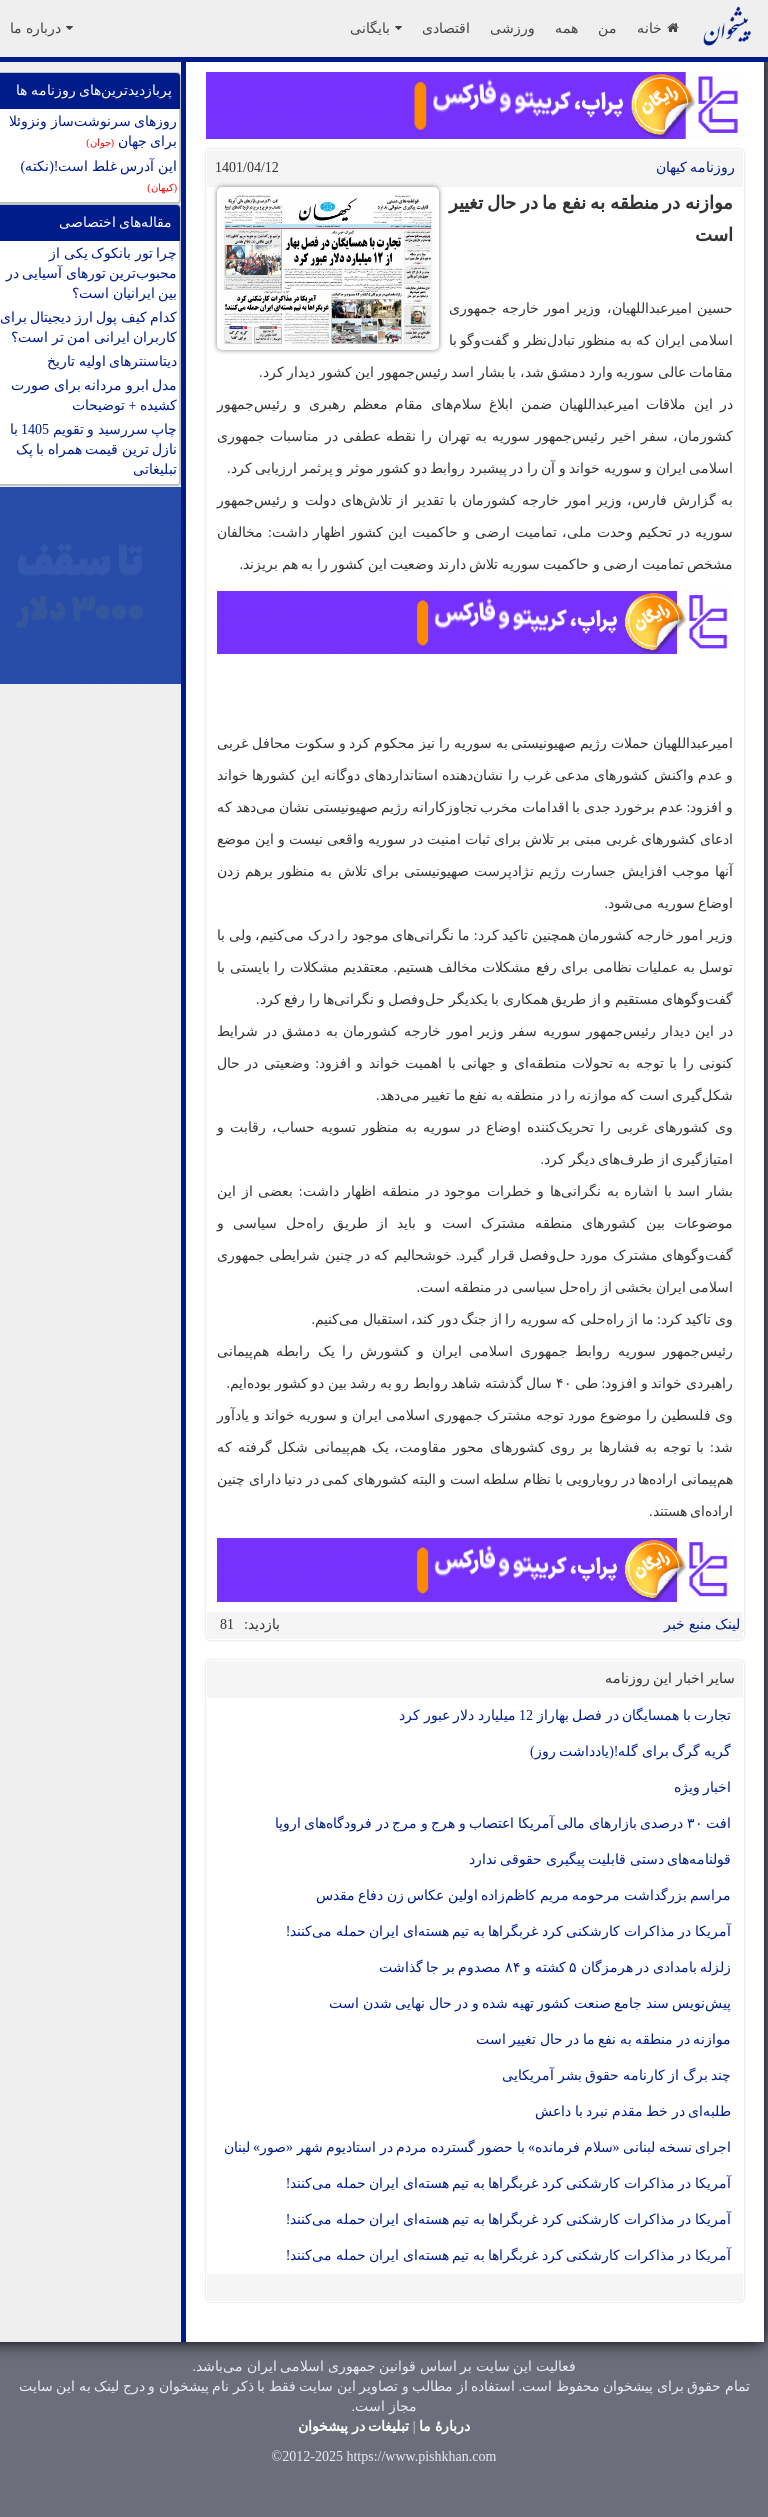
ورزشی (512, 28)
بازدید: (262, 1624)
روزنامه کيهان (696, 167)
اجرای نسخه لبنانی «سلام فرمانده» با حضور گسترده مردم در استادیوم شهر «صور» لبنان (478, 2147)
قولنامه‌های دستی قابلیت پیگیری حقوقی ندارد (600, 1859)
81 (227, 1624)
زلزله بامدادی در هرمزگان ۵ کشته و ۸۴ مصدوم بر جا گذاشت (555, 1967)
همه (566, 28)
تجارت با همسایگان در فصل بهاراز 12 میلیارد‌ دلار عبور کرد (565, 1715)
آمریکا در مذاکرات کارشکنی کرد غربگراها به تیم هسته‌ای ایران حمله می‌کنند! (508, 1931)
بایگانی (376, 28)
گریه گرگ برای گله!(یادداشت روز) (630, 1751)
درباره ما (41, 28)
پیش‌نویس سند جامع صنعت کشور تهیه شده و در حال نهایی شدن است (530, 2003)
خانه (657, 28)
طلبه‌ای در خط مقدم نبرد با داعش (633, 2111)
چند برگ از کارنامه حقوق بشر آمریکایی (616, 2075)
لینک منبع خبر (702, 1624)
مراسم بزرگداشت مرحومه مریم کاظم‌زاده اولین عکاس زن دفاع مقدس (524, 1895)
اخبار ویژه (703, 1787)
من (607, 28)
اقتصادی (446, 28)
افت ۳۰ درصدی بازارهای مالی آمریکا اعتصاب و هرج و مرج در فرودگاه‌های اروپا (503, 1823)
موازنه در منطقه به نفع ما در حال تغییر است (604, 2039)
